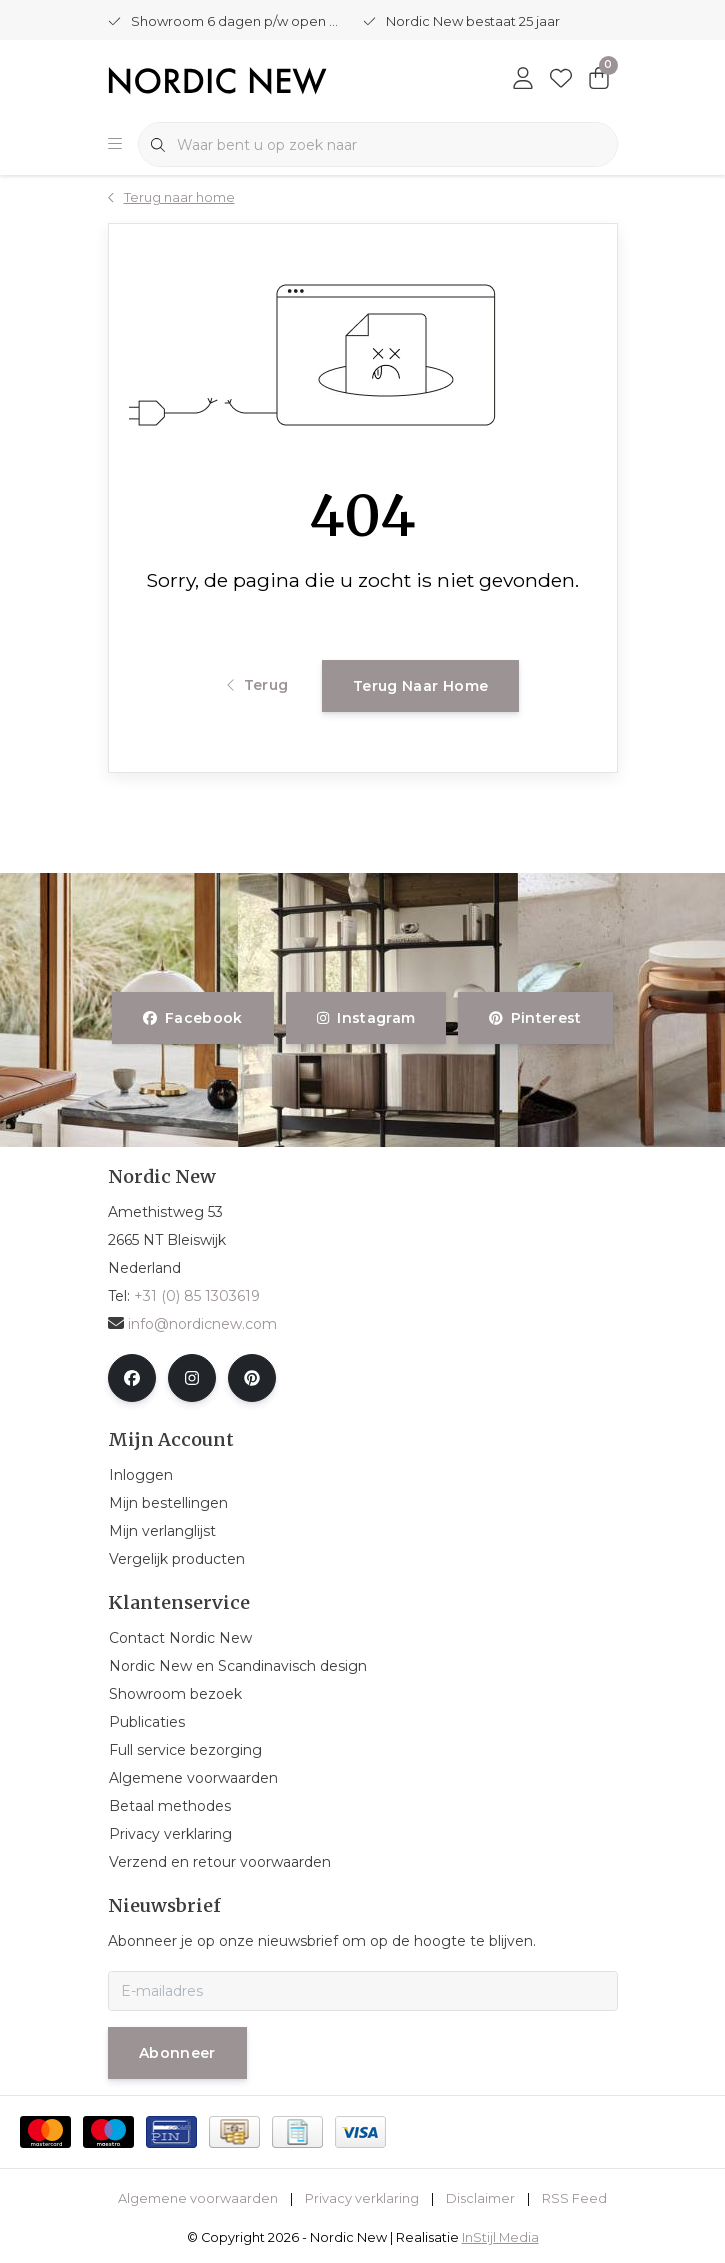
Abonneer (177, 2053)
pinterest (535, 1018)
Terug (258, 685)
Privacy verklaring (362, 2198)
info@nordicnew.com (192, 1324)
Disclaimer (480, 2198)
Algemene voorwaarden (198, 2198)
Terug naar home (420, 686)
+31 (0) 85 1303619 (197, 1296)
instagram (366, 1018)
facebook (193, 1018)
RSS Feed (574, 2198)
